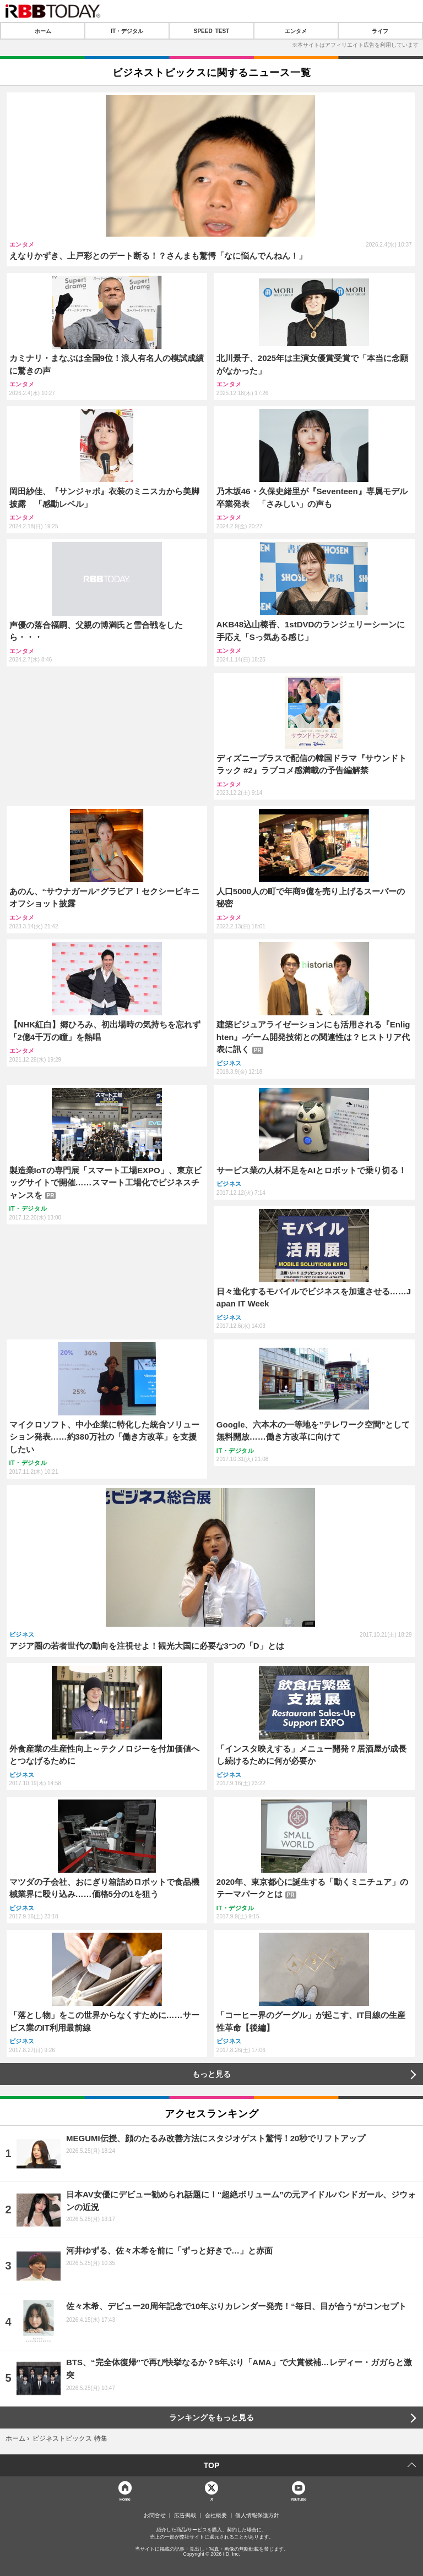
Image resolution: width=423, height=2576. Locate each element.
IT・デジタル (127, 31)
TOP (212, 2465)
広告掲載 (185, 2515)
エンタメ (296, 31)
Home (125, 2498)
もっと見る (211, 2074)
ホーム (43, 31)
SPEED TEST (211, 31)
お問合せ (155, 2515)
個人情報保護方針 (257, 2515)
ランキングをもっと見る (211, 2417)
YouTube (298, 2498)
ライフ (380, 31)
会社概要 (216, 2515)
